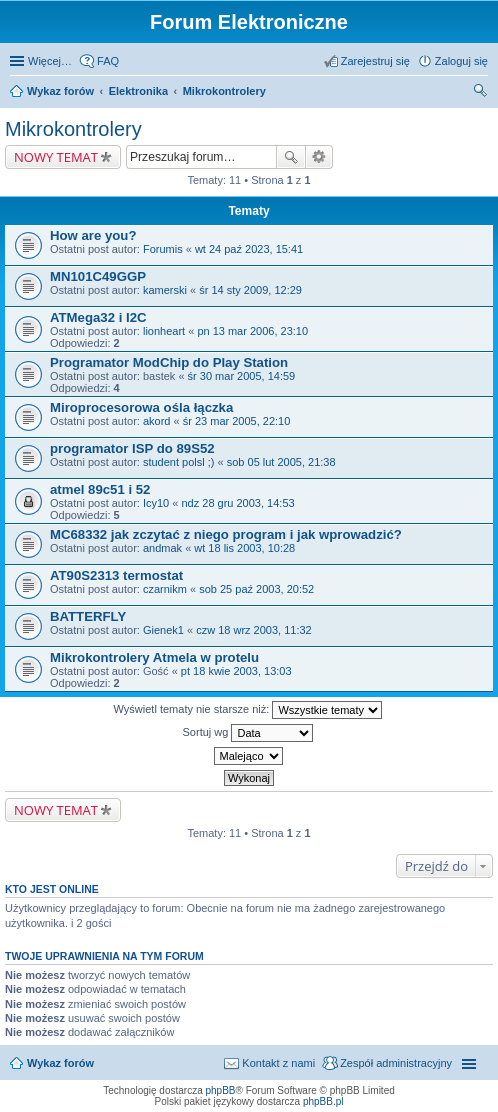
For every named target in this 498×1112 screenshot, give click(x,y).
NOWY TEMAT (56, 157)
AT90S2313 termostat (116, 575)
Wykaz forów (60, 91)
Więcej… (50, 61)
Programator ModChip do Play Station (169, 362)
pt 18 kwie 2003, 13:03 (236, 671)
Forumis (163, 249)
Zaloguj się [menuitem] (461, 61)
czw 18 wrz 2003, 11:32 (254, 630)
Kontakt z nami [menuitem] (278, 1063)
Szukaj (291, 157)
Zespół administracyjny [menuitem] (396, 1063)
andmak (162, 548)
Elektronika (138, 91)
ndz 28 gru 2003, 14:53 (237, 503)
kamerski (165, 290)
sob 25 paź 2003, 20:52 (256, 589)
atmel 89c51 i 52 (100, 489)
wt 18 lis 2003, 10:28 (244, 548)
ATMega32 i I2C (98, 317)
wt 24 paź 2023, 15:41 (249, 249)
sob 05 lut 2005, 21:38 (281, 462)
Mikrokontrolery (224, 91)
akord (157, 421)
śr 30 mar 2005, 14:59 (242, 376)
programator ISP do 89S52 (132, 448)
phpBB (221, 1090)
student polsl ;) (179, 462)
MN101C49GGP (98, 276)
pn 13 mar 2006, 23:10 (252, 331)
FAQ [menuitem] (108, 61)
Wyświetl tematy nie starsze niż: (248, 710)
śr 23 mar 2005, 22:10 (237, 421)
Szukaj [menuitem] (481, 93)
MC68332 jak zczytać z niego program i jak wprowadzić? (226, 534)
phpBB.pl (323, 1101)
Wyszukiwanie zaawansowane (319, 157)
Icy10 (156, 503)
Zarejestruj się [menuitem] (375, 61)
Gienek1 (163, 630)
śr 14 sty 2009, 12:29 (250, 290)
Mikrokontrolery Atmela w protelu (154, 657)
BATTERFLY (88, 616)
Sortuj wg (248, 733)
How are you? (93, 235)
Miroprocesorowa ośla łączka (141, 407)
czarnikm (165, 589)
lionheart (164, 331)
